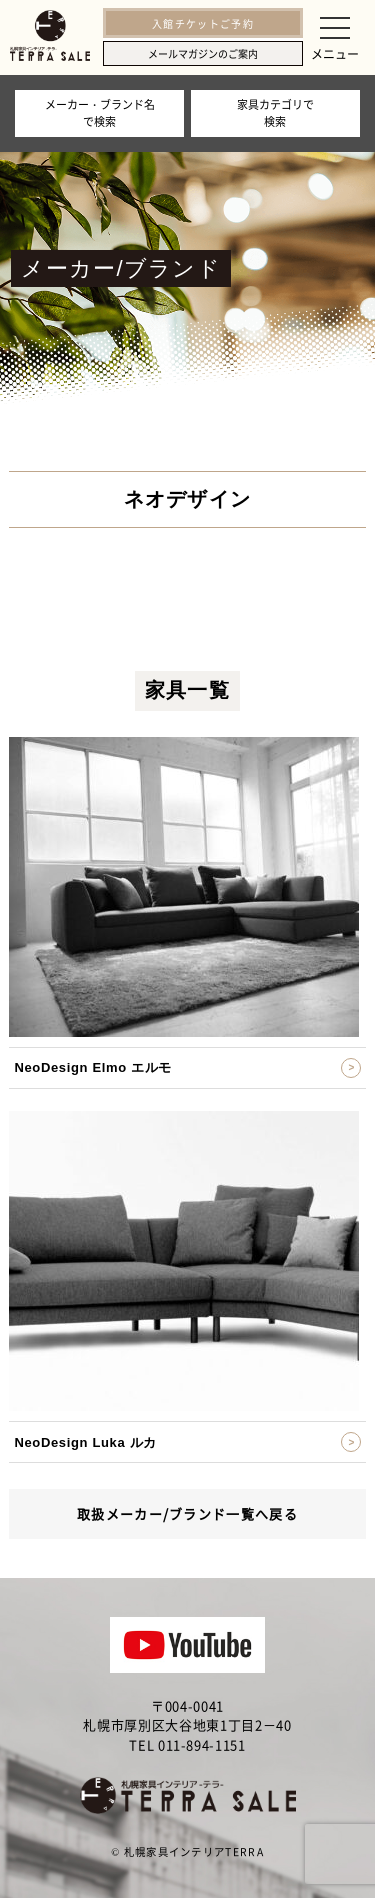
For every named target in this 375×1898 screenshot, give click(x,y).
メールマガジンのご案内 (203, 53)
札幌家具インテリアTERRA (194, 1851)
